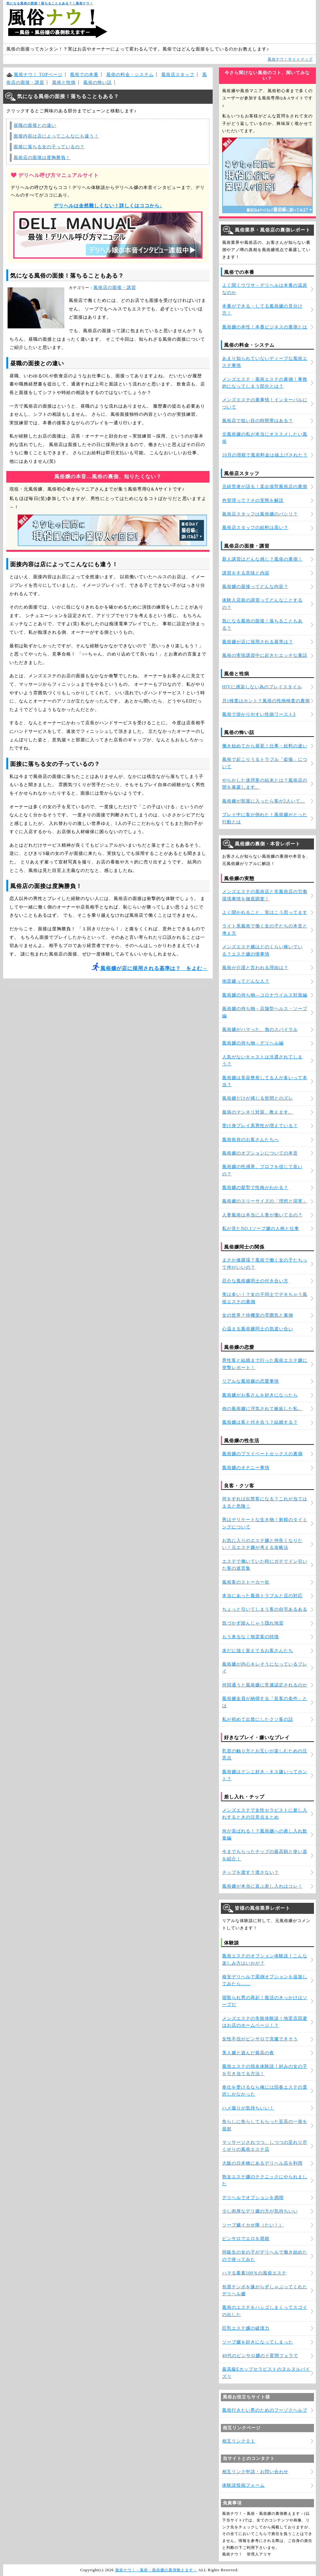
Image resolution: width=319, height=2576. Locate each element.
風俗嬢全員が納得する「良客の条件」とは (264, 1702)
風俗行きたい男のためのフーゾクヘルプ (264, 2410)
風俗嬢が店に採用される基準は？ (257, 641)
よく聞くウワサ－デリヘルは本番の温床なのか (264, 289)
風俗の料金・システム (130, 74)
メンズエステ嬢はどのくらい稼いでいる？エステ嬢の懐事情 (262, 950)
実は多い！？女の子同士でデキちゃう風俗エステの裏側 (264, 1298)
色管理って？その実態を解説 (253, 500)
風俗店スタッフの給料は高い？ (255, 527)
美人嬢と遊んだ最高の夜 (248, 2052)
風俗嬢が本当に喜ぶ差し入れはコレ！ (262, 1886)
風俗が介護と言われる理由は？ (255, 967)
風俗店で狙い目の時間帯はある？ (257, 420)
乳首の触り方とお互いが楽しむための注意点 (264, 1754)
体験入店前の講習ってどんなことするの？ (262, 603)
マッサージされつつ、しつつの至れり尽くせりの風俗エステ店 (264, 2146)
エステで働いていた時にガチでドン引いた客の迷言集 (264, 1565)
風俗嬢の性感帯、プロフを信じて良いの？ (262, 1170)
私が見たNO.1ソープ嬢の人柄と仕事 (260, 1228)
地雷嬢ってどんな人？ (245, 981)
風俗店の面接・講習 (114, 287)
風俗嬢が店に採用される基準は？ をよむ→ (154, 968)
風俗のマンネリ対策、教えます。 (257, 1112)
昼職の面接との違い (35, 125)
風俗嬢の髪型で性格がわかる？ (255, 1187)
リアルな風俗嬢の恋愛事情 (250, 1381)
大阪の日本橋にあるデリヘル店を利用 (262, 2163)
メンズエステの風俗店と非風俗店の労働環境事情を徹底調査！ (264, 895)
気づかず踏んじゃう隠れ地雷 (253, 1623)
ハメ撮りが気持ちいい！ (248, 2108)
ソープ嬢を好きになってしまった (257, 2342)
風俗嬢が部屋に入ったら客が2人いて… (263, 801)
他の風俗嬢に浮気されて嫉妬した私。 (262, 1408)
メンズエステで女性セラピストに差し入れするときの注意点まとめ (264, 1814)
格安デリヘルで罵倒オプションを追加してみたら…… (264, 1980)
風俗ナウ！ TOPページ (38, 74)
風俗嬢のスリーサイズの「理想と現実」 (264, 1201)
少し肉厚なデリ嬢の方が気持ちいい (260, 2211)
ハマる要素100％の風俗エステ (254, 2273)
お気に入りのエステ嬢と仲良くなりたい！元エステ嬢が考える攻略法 (262, 1544)
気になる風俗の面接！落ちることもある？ (262, 624)
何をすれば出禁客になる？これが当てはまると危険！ (264, 1502)
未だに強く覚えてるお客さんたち (257, 1650)
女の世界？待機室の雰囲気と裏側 (257, 1315)
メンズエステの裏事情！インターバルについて (264, 403)
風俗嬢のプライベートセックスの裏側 (262, 1453)
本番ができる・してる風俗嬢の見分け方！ (262, 309)
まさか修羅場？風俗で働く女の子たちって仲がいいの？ (264, 1263)
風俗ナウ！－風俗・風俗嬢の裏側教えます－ (156, 2570)
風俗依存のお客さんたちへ (250, 1139)
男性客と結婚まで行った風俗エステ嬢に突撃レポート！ (264, 1364)
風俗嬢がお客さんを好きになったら (260, 1395)
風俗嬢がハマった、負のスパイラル (260, 1029)
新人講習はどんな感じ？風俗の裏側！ (262, 559)
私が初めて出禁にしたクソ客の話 (257, 1719)
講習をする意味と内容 (245, 573)
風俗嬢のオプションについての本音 (260, 1153)
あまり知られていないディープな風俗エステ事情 (264, 362)
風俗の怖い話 (97, 82)
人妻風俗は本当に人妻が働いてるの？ (262, 1215)
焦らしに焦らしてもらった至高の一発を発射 (264, 2125)
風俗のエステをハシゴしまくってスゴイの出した (264, 2311)
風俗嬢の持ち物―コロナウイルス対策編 (264, 995)
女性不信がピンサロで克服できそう (260, 2039)
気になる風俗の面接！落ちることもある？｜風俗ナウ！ (49, 3)
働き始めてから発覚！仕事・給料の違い (264, 746)
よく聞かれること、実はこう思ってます (264, 912)
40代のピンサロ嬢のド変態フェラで (260, 2355)
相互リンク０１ (238, 2441)
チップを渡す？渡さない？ (250, 1872)
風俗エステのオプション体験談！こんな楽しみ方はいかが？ (264, 1959)
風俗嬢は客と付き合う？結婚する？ (260, 1422)
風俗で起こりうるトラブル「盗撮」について (264, 763)
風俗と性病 (64, 82)
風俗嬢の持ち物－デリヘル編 (253, 1043)
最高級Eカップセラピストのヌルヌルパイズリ (266, 2373)
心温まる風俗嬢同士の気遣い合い (257, 1328)
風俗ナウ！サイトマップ (290, 59)
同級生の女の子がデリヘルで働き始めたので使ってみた (264, 2255)
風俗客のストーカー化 (245, 1582)
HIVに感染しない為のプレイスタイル (262, 687)
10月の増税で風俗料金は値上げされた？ (265, 455)
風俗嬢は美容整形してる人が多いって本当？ (264, 1081)
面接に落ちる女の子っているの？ (49, 146)
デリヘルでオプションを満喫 (253, 2197)
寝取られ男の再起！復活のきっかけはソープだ (264, 2001)
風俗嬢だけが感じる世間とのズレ (257, 1098)
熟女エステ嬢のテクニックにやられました (264, 2180)
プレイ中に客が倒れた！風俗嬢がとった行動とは (264, 818)
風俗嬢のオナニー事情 (245, 1467)
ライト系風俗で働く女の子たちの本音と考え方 (264, 929)
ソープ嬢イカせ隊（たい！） (253, 2225)
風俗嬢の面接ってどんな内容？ (255, 586)
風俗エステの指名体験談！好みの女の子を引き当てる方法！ (264, 2070)
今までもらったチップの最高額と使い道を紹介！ (264, 1855)
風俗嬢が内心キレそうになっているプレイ (264, 1667)
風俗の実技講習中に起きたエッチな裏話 (264, 655)
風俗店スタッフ (177, 74)
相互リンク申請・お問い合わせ (255, 2471)
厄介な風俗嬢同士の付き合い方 (255, 1281)
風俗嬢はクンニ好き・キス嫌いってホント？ (264, 1775)
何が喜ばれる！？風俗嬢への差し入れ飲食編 (264, 1834)
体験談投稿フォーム (243, 2485)
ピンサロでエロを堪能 (245, 2238)
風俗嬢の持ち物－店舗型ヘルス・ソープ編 (264, 1012)
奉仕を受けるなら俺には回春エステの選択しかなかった (264, 2091)
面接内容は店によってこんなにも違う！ (56, 136)
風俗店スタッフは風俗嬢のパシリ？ (260, 514)
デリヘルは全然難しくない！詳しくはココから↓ (108, 205)
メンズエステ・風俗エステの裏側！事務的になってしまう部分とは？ (264, 383)
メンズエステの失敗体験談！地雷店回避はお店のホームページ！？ (264, 2022)
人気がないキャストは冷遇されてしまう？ (262, 1060)
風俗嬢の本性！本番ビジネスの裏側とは (264, 327)
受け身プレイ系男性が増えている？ (260, 1125)
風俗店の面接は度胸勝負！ (42, 157)
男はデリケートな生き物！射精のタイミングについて (264, 1523)
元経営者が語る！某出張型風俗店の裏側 (264, 486)
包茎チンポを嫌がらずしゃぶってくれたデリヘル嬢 (264, 2290)
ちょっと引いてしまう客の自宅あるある (264, 1609)
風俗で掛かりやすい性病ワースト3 (259, 714)
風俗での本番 (84, 74)
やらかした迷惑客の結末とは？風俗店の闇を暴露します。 (264, 784)
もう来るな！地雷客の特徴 (250, 1636)
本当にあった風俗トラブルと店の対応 (262, 1595)
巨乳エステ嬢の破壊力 (245, 2328)
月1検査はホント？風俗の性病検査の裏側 (266, 700)
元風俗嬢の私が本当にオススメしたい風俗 (264, 438)
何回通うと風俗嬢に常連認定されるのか (264, 1685)
